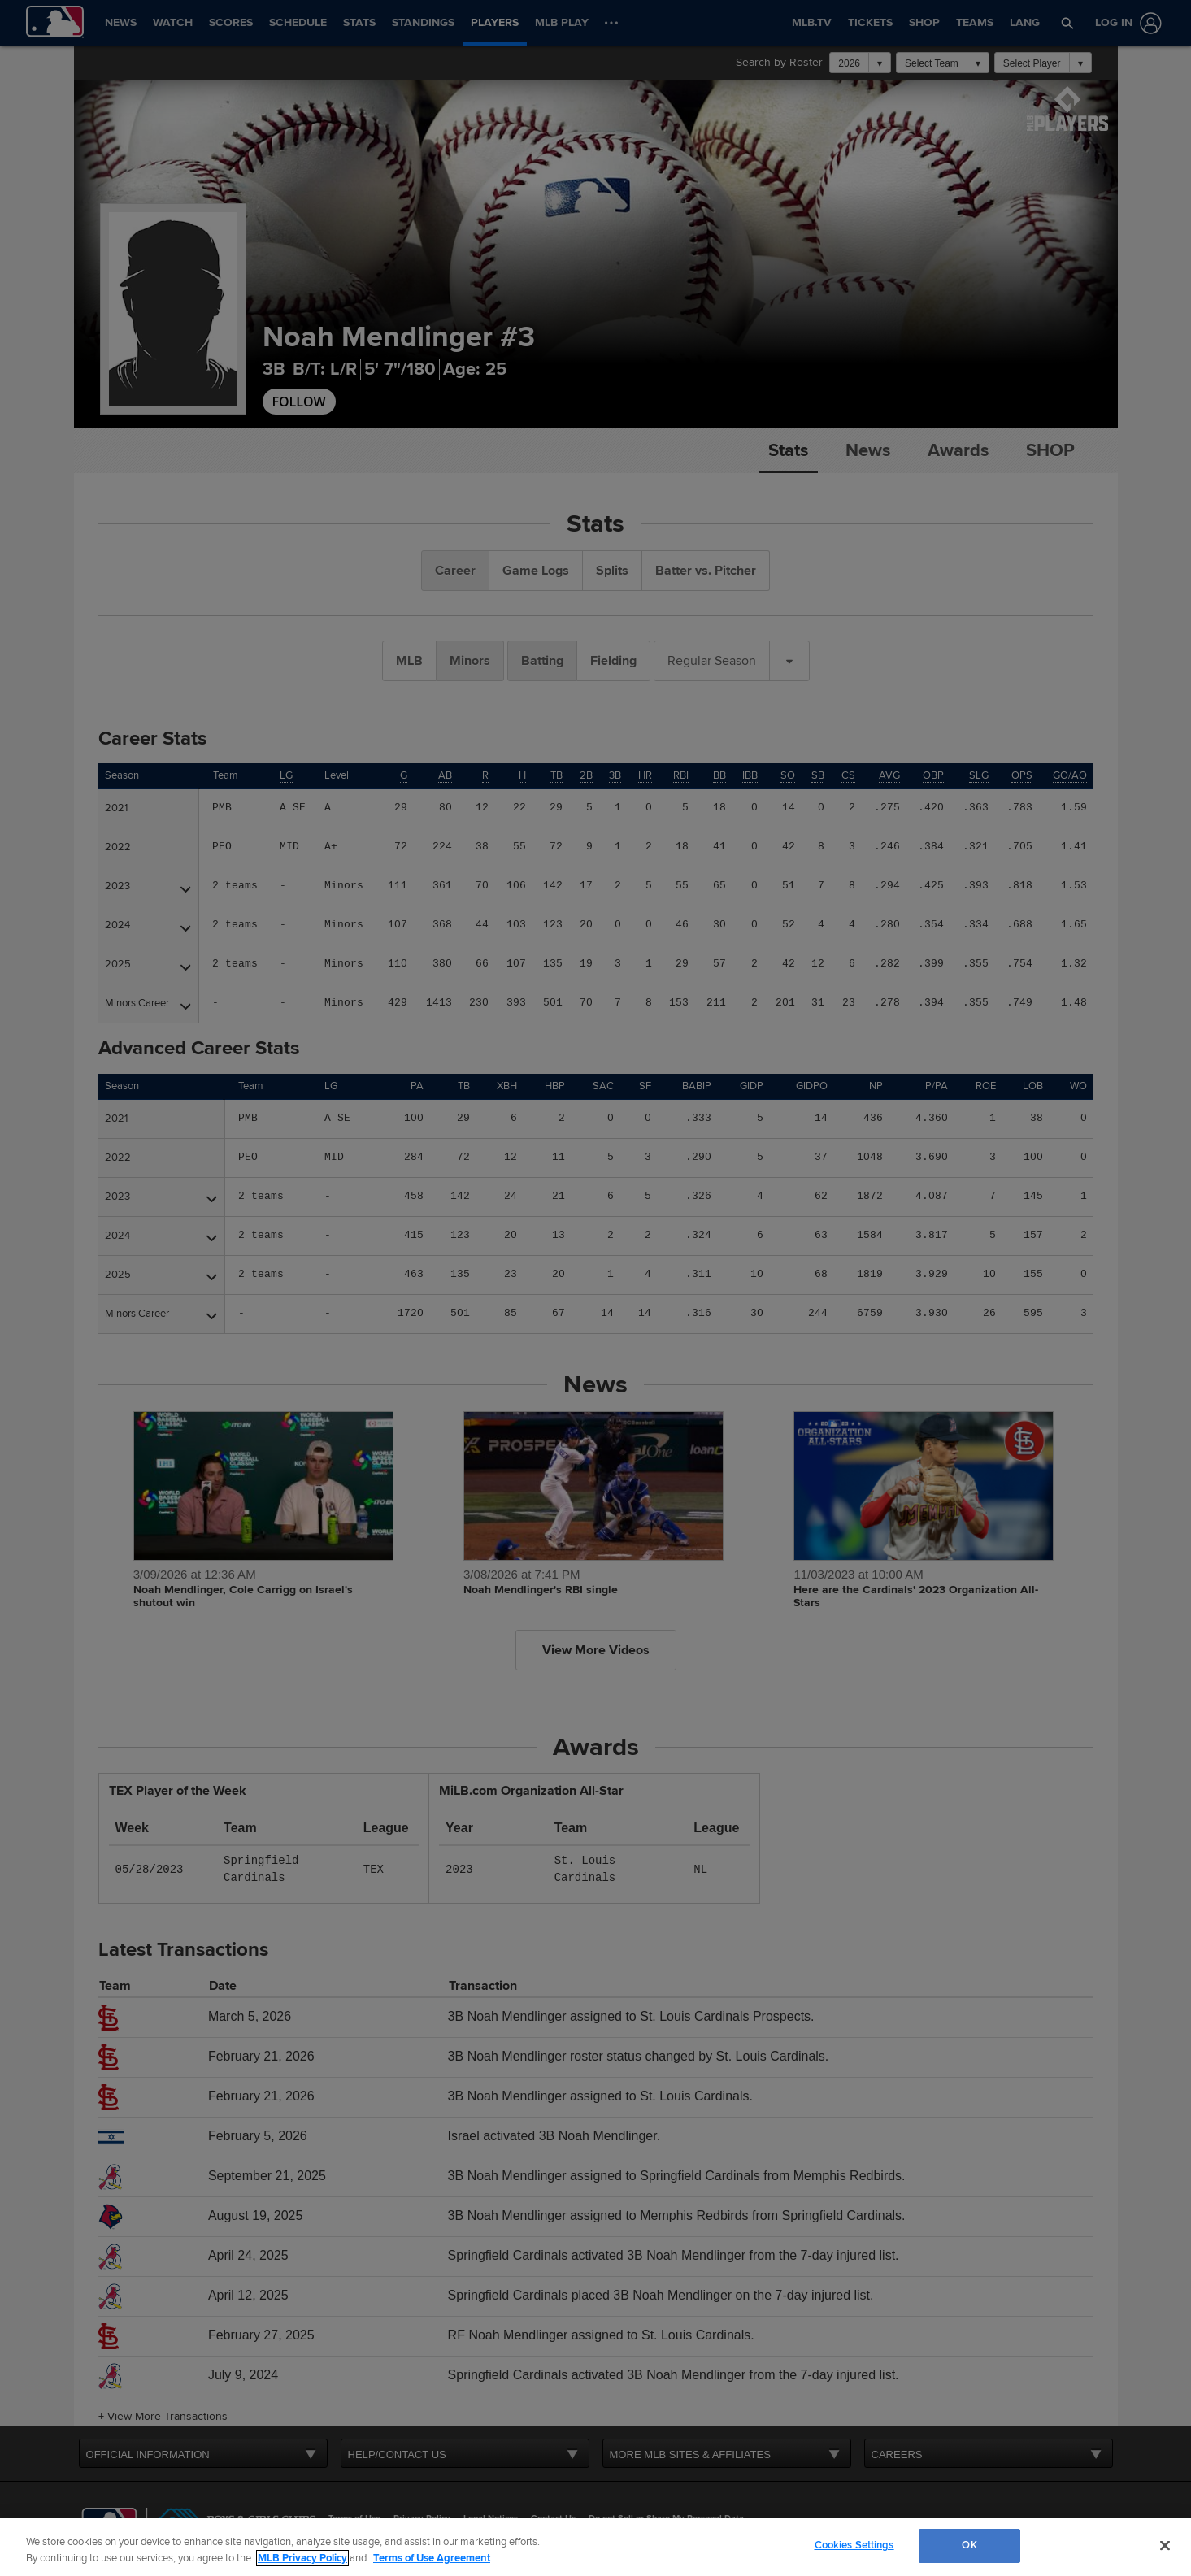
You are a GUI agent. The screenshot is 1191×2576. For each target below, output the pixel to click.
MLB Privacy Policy (302, 2558)
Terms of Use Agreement (431, 2558)
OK (969, 2545)
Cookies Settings (854, 2545)
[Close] (1165, 2545)
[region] (595, 2547)
